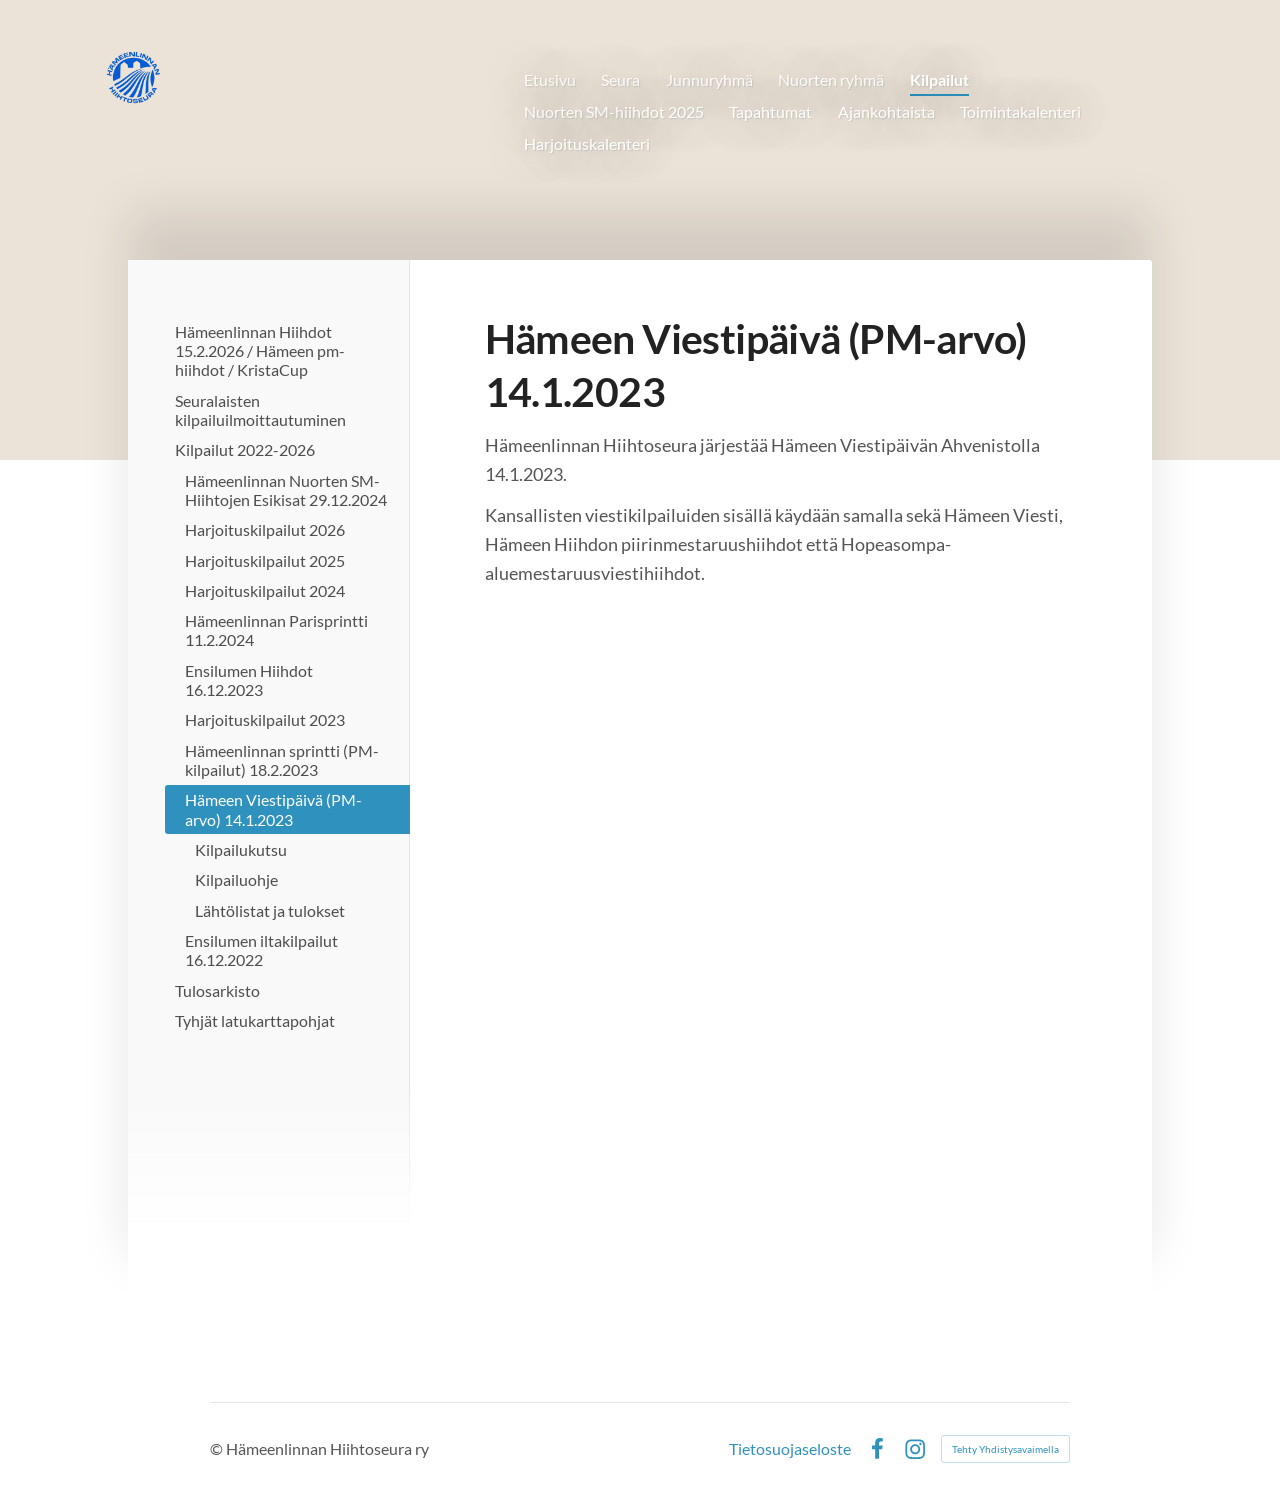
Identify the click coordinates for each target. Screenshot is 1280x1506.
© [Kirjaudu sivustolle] (218, 1448)
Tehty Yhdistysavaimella (1005, 1449)
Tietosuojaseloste (790, 1449)
